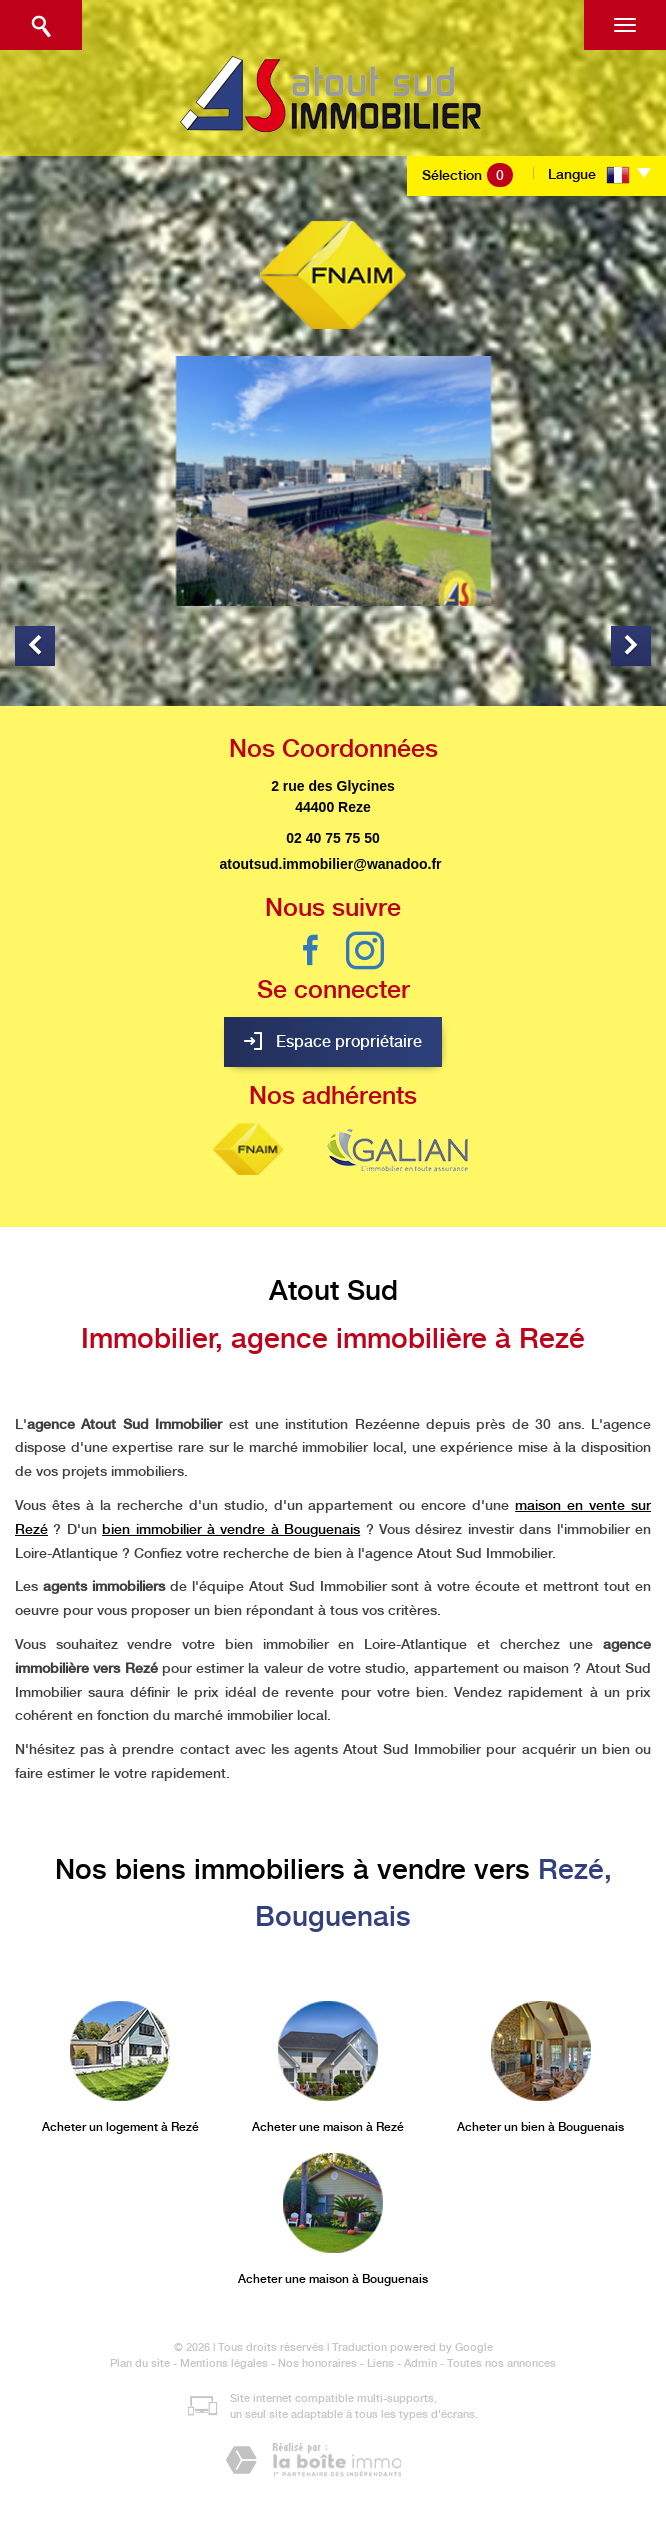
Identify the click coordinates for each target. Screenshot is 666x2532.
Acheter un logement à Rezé (120, 2127)
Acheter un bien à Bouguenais (540, 2127)
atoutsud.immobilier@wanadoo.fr (330, 864)
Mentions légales (224, 2363)
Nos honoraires (317, 2363)
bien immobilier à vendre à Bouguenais (231, 1529)
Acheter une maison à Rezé (328, 2127)
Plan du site (140, 2363)
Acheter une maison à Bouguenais (333, 2279)
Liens (380, 2363)
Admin (420, 2363)
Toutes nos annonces (501, 2363)
